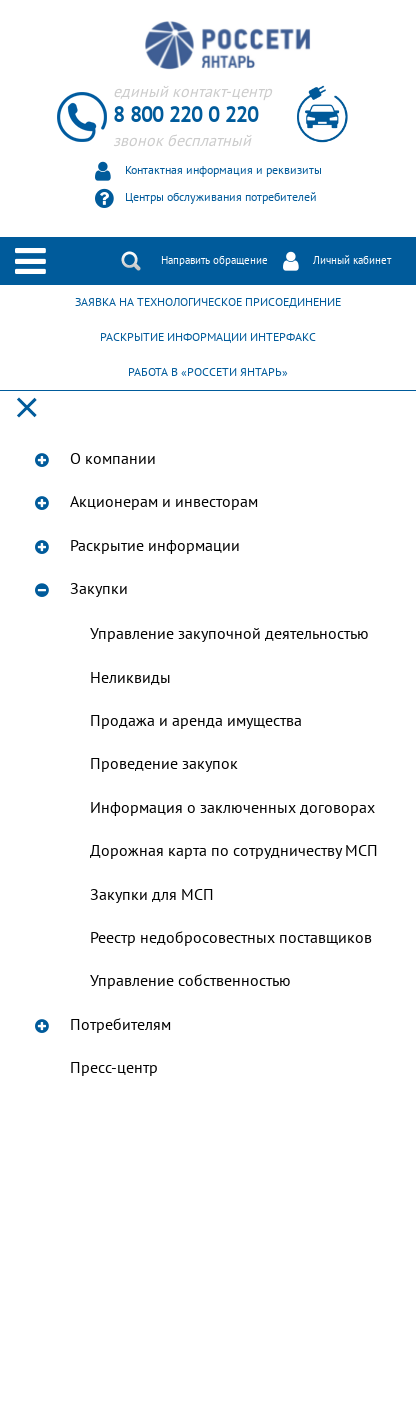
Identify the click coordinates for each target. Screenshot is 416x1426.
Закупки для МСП (152, 895)
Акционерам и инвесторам (164, 502)
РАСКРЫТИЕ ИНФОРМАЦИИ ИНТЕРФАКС (208, 337)
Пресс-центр (114, 1068)
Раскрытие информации (155, 546)
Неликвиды (130, 678)
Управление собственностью (190, 981)
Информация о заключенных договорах (232, 808)
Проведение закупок (164, 764)
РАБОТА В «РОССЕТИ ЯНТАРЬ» (208, 372)
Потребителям (120, 1025)
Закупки (99, 589)
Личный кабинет (352, 260)
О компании (113, 459)
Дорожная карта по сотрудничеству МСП (234, 851)
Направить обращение (214, 260)
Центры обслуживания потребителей (221, 197)
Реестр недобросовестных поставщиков (231, 938)
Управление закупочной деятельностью (229, 634)
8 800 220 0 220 (185, 115)
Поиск (131, 261)
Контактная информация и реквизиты (223, 170)
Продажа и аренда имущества (196, 721)
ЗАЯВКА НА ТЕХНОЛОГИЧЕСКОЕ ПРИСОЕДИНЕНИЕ (208, 302)
